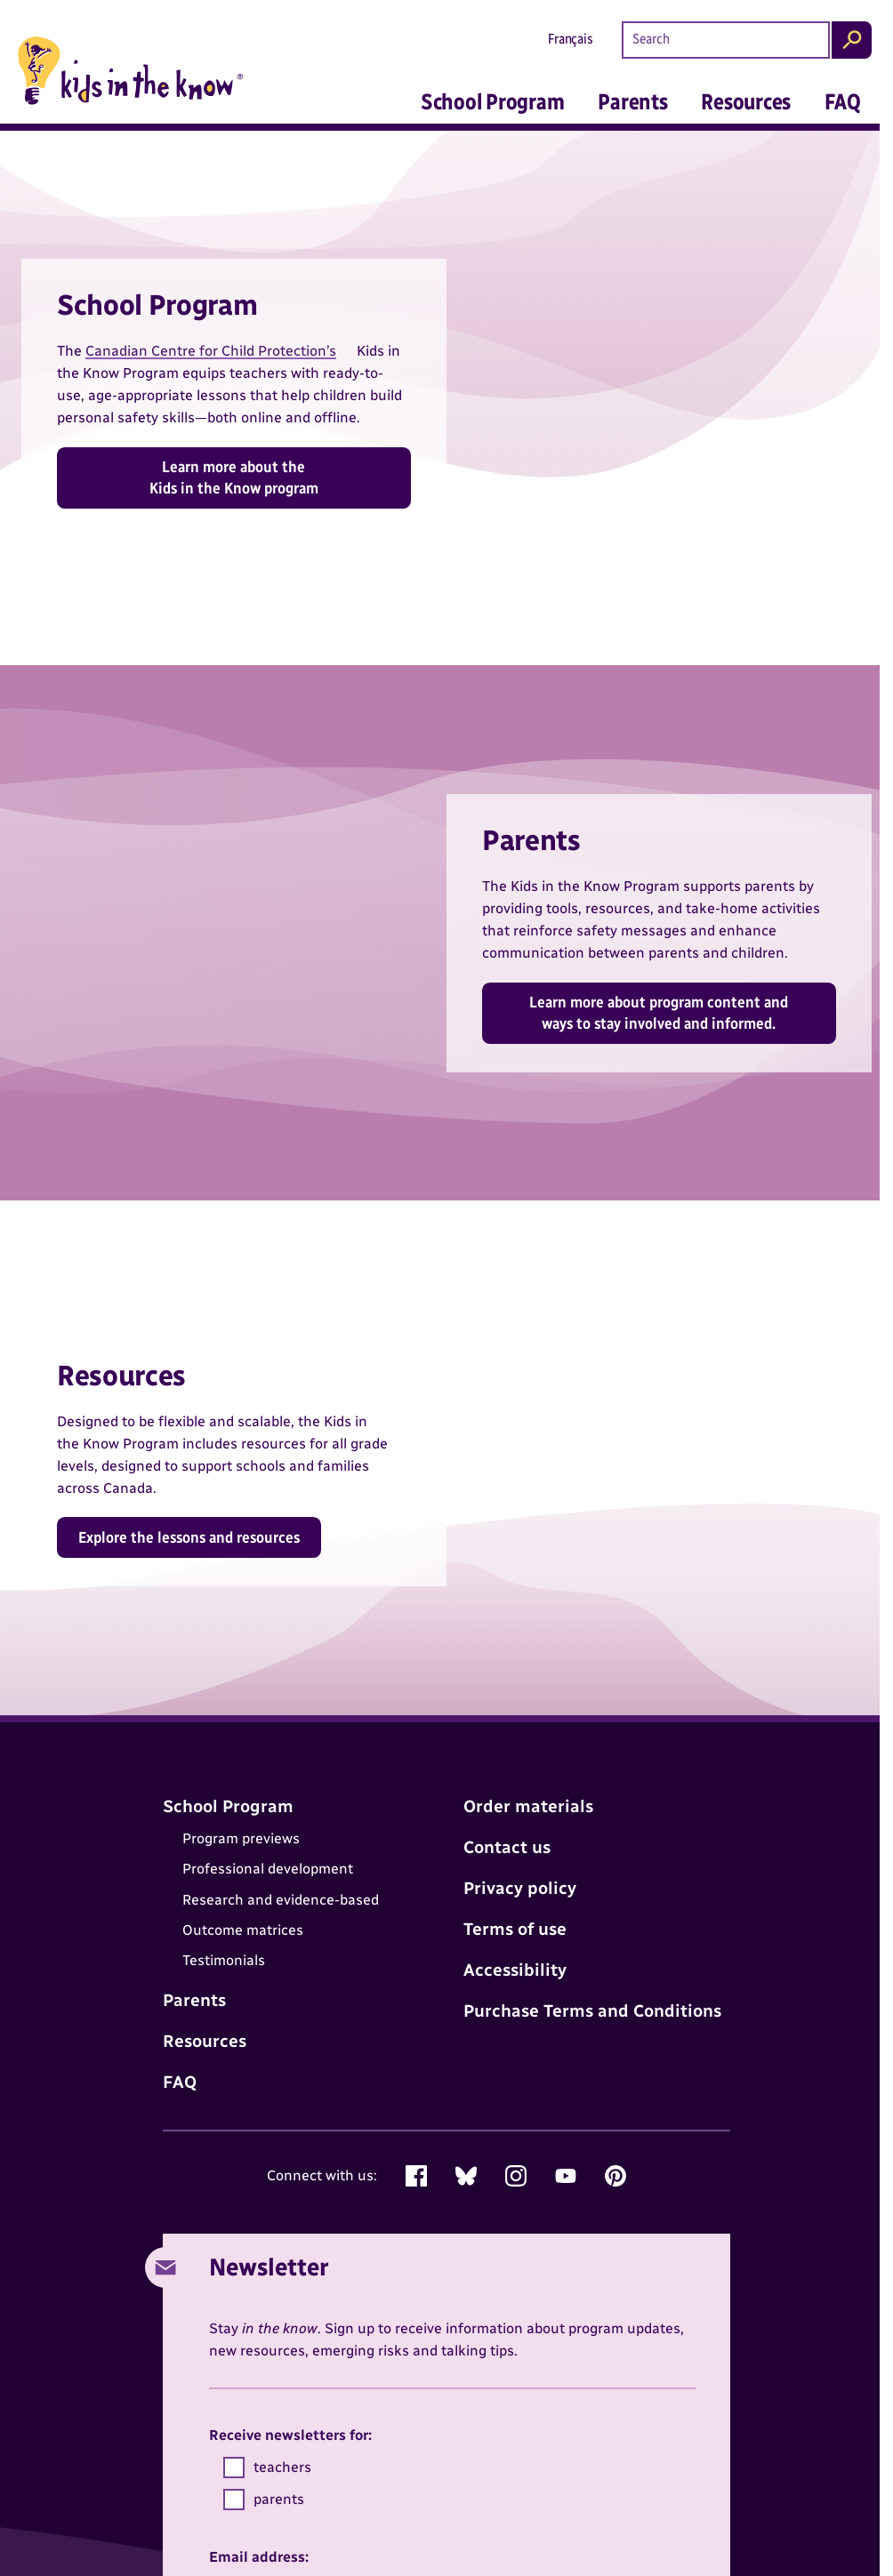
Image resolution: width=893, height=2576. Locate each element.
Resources (746, 101)
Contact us (507, 1847)
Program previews (241, 1838)
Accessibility (515, 1970)
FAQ (842, 101)
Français (570, 38)
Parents (632, 101)
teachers (267, 2467)
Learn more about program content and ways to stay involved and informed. (658, 1012)
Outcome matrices (242, 1930)
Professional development (267, 1868)
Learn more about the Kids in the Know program (233, 477)
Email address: (259, 2556)
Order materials (528, 1806)
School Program (493, 101)
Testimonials (223, 1961)
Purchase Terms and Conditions (592, 2011)
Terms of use (515, 1929)
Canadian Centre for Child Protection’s (210, 350)
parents (263, 2499)
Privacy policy (519, 1888)
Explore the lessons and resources (189, 1537)
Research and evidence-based (280, 1899)
